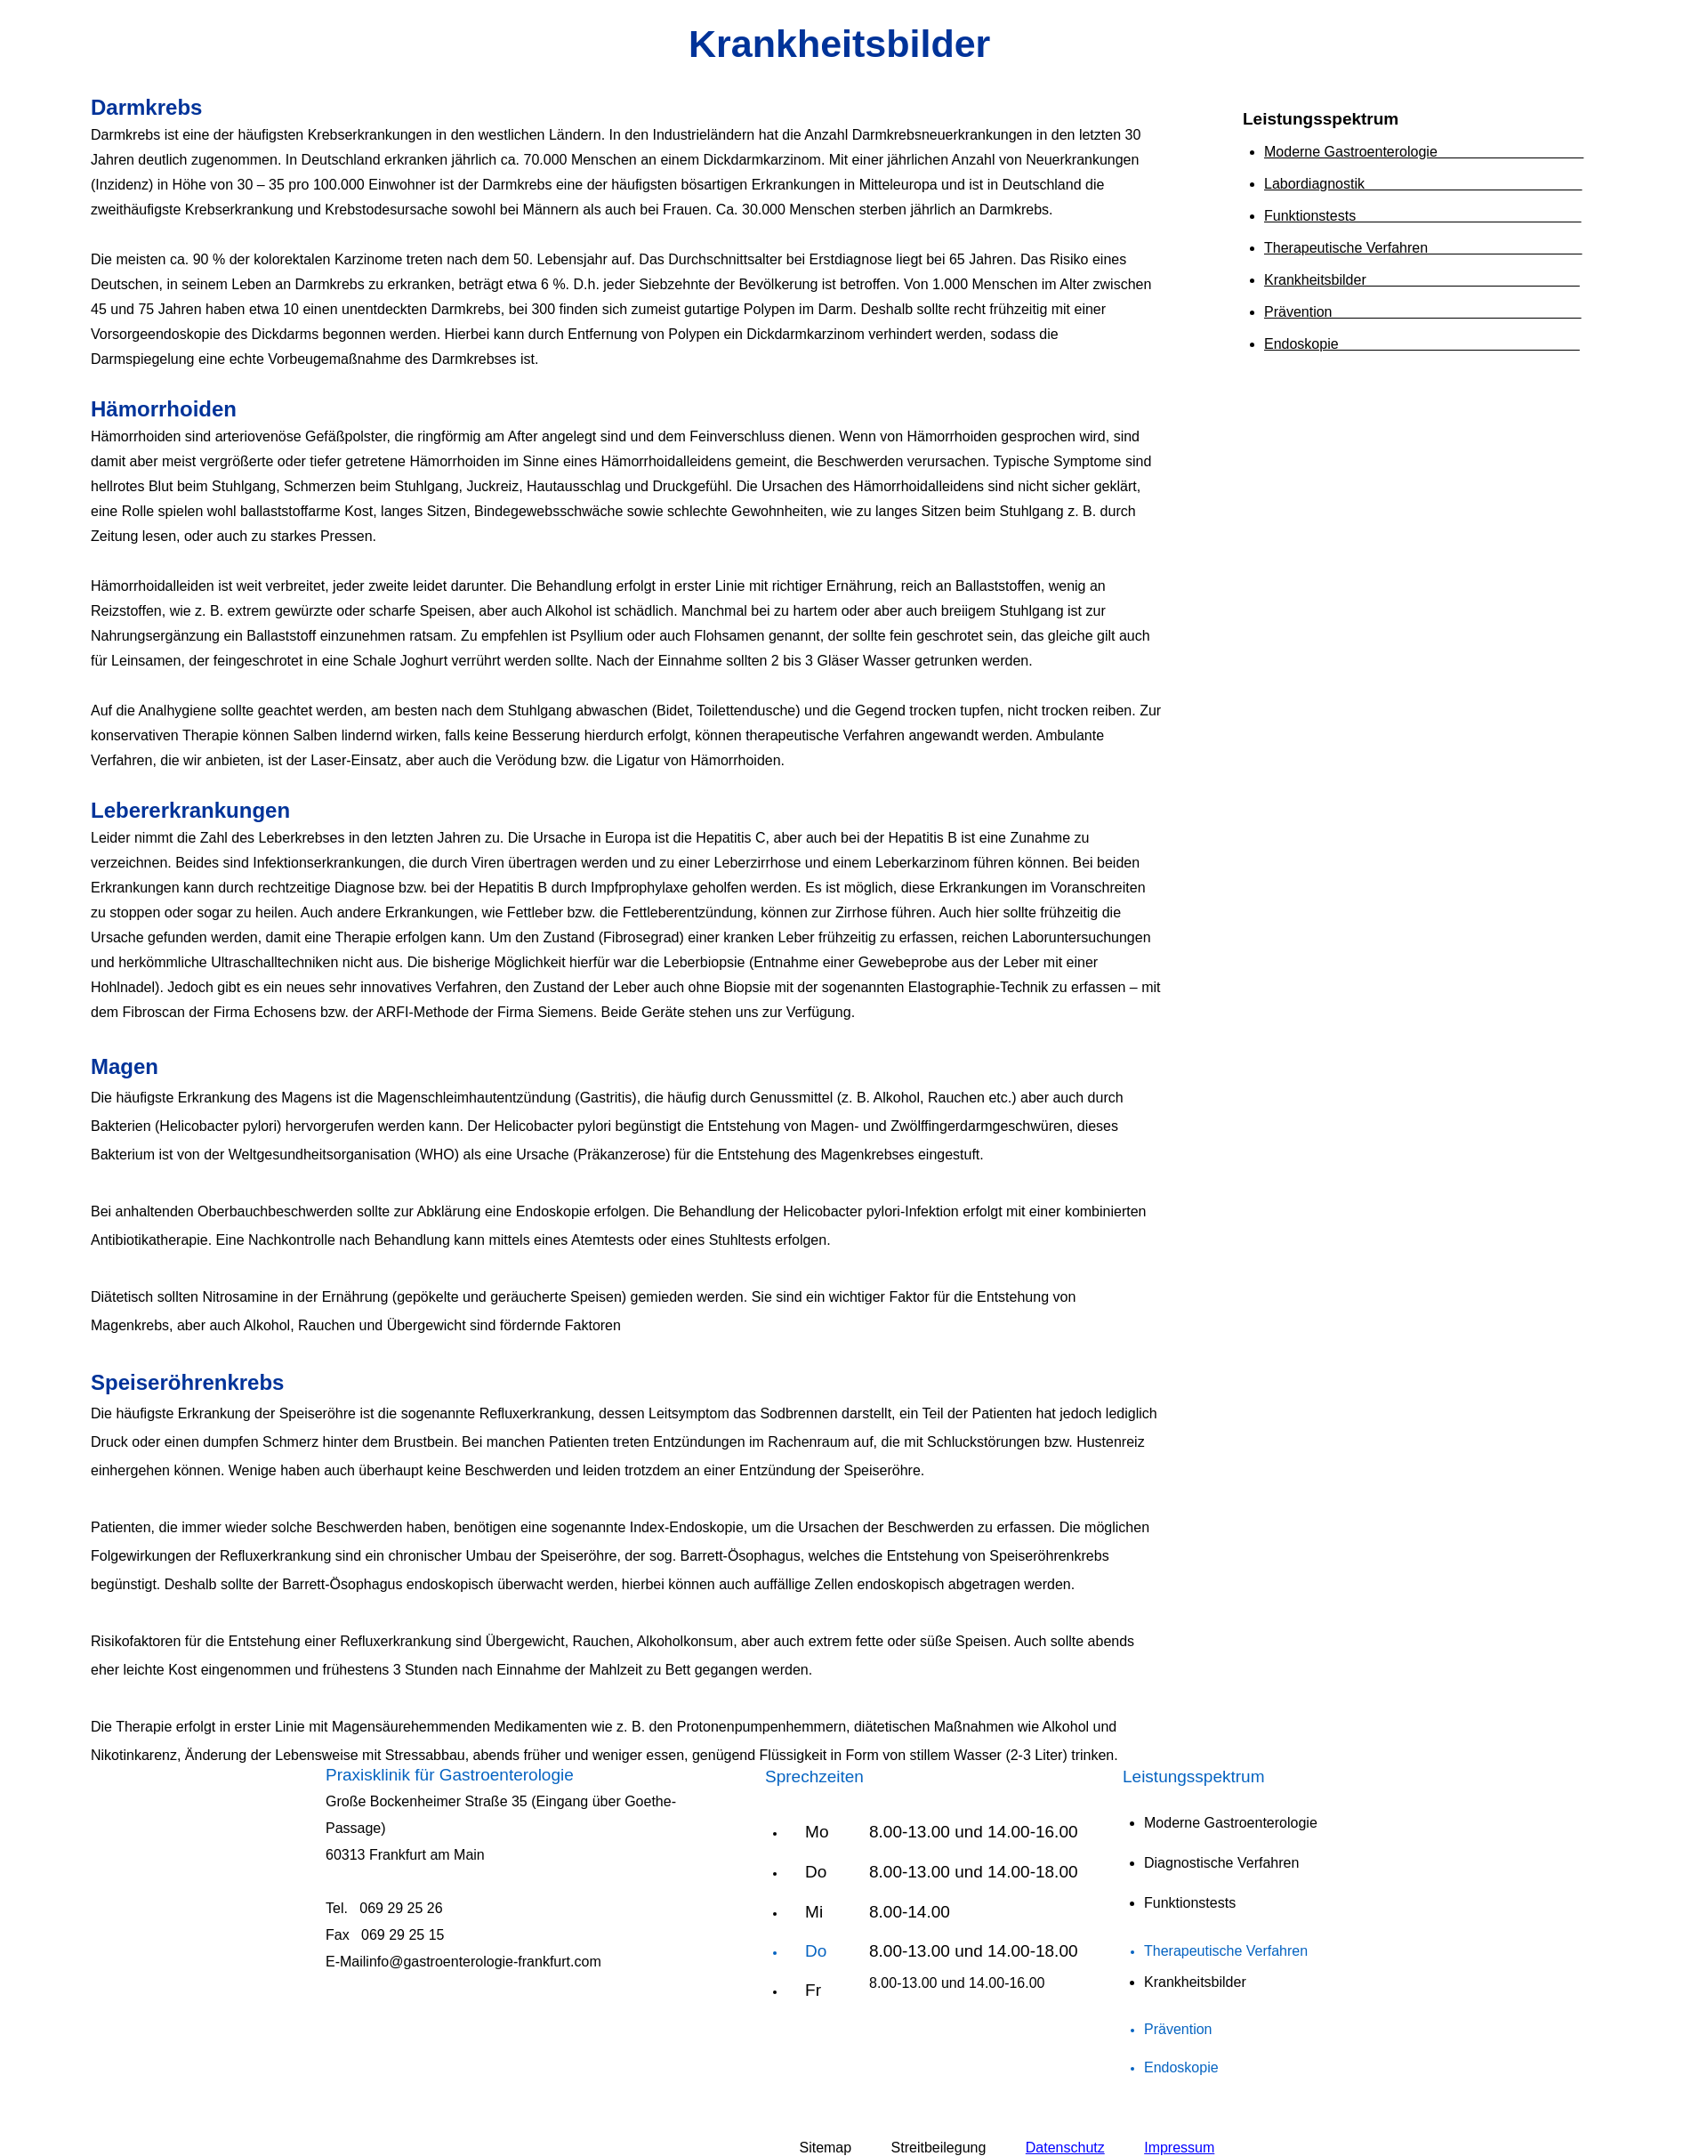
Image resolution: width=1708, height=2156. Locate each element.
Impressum (1179, 2147)
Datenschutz (1065, 2147)
